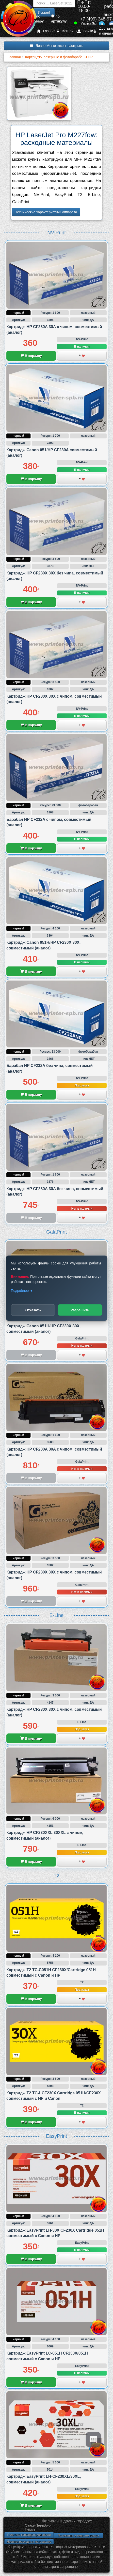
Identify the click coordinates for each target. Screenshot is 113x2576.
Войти (85, 31)
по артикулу (59, 18)
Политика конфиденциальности (29, 2535)
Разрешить (80, 1310)
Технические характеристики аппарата (46, 212)
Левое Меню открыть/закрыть (56, 46)
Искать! (44, 12)
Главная (46, 31)
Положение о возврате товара (78, 2535)
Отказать (33, 1310)
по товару (38, 18)
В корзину (31, 356)
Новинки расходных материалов (29, 2541)
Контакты (66, 31)
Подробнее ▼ (22, 1290)
